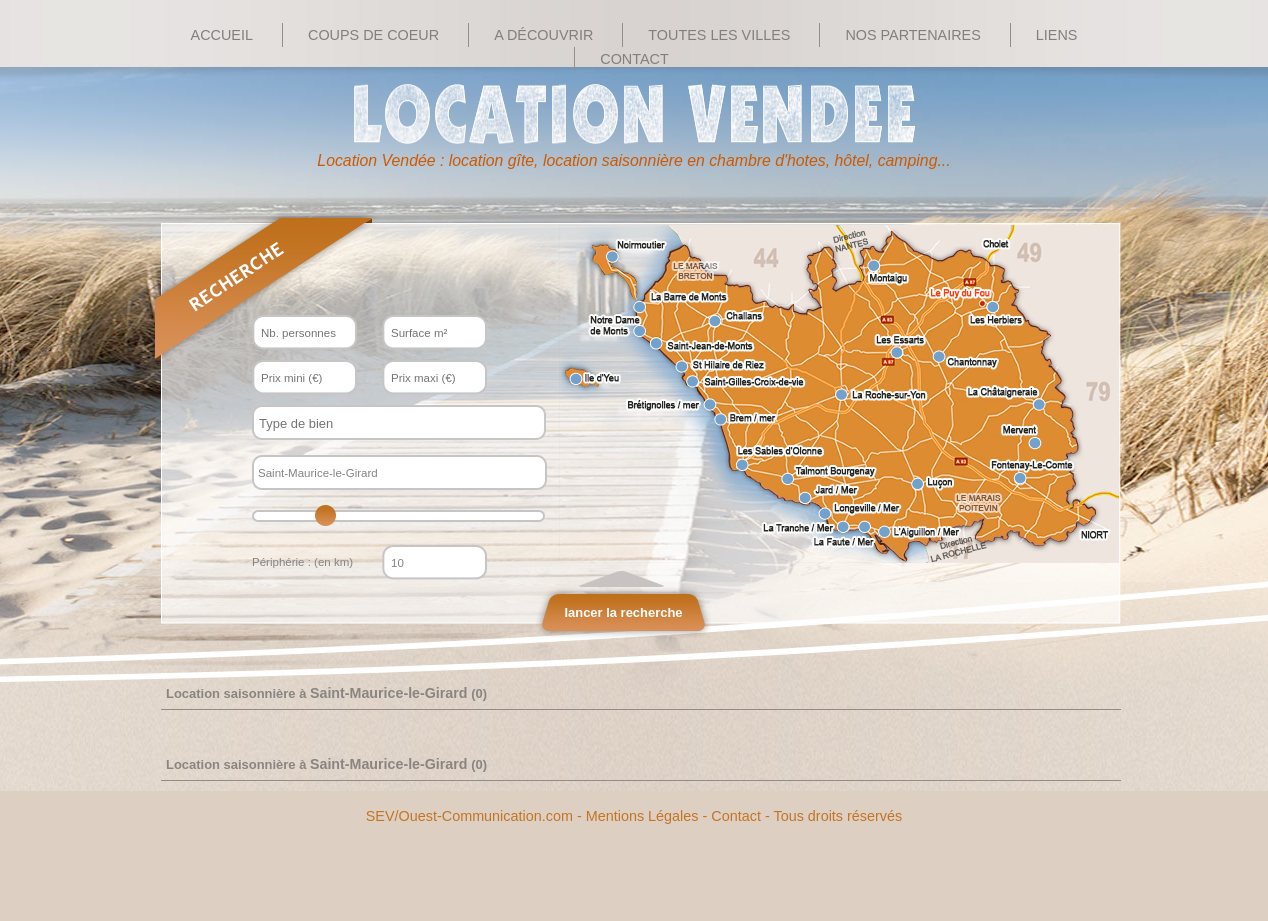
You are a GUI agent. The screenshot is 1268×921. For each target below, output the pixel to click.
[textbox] (381, 423)
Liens (1057, 35)
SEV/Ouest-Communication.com (469, 816)
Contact (634, 59)
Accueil (222, 35)
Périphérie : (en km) (302, 562)
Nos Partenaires (912, 35)
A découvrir (543, 35)
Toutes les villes (719, 35)
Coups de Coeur (373, 35)
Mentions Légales (642, 816)
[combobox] (399, 422)
